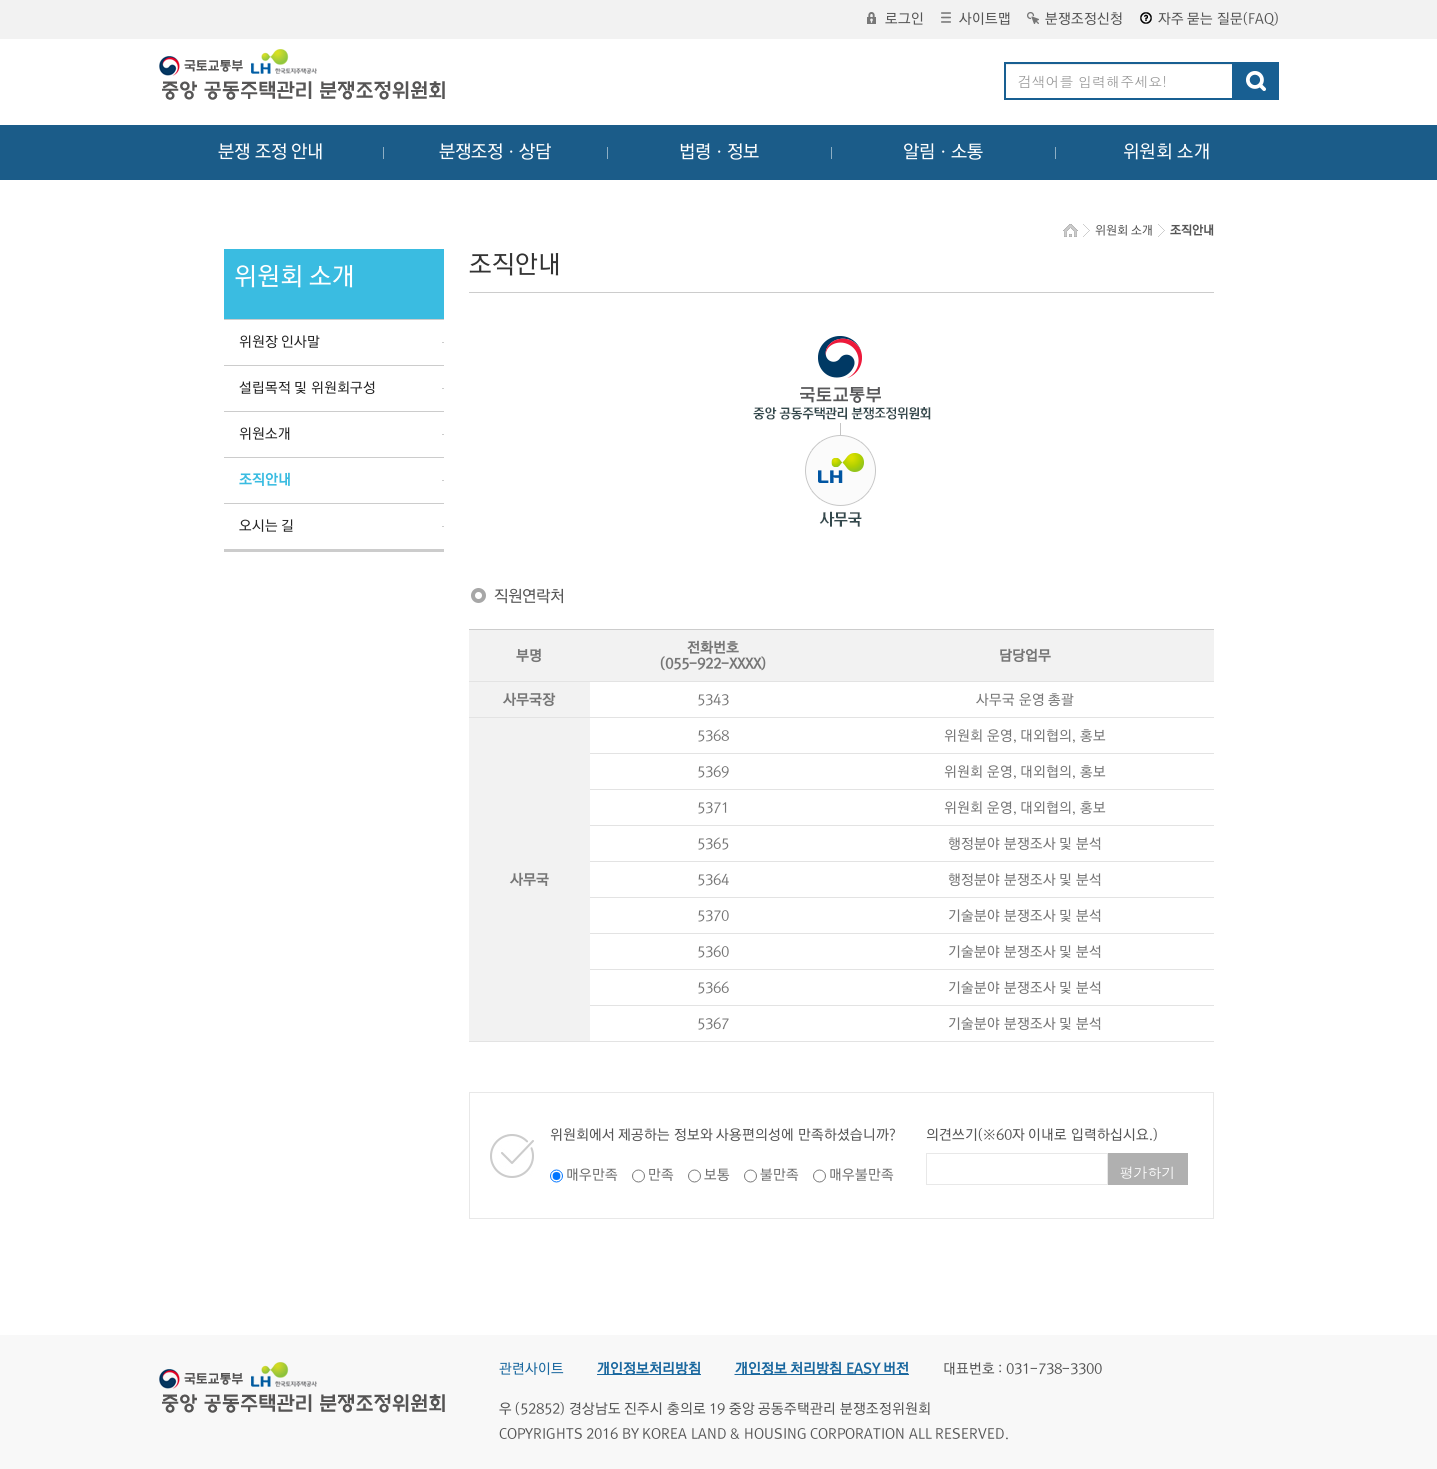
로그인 (895, 19)
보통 (717, 1175)
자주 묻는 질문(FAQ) (1209, 19)
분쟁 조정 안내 (270, 152)
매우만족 (592, 1175)
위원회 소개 (1166, 152)
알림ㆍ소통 (943, 152)
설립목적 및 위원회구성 (307, 388)
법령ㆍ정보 (719, 152)
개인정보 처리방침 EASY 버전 (822, 1369)
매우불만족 (861, 1175)
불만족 (779, 1175)
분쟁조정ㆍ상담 (495, 152)
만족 (661, 1175)
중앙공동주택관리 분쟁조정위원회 (304, 77)
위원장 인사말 (280, 342)
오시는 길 (267, 526)
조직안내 (265, 480)
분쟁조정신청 (1075, 19)
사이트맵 (976, 19)
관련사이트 (531, 1369)
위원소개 (265, 434)
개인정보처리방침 (649, 1369)
